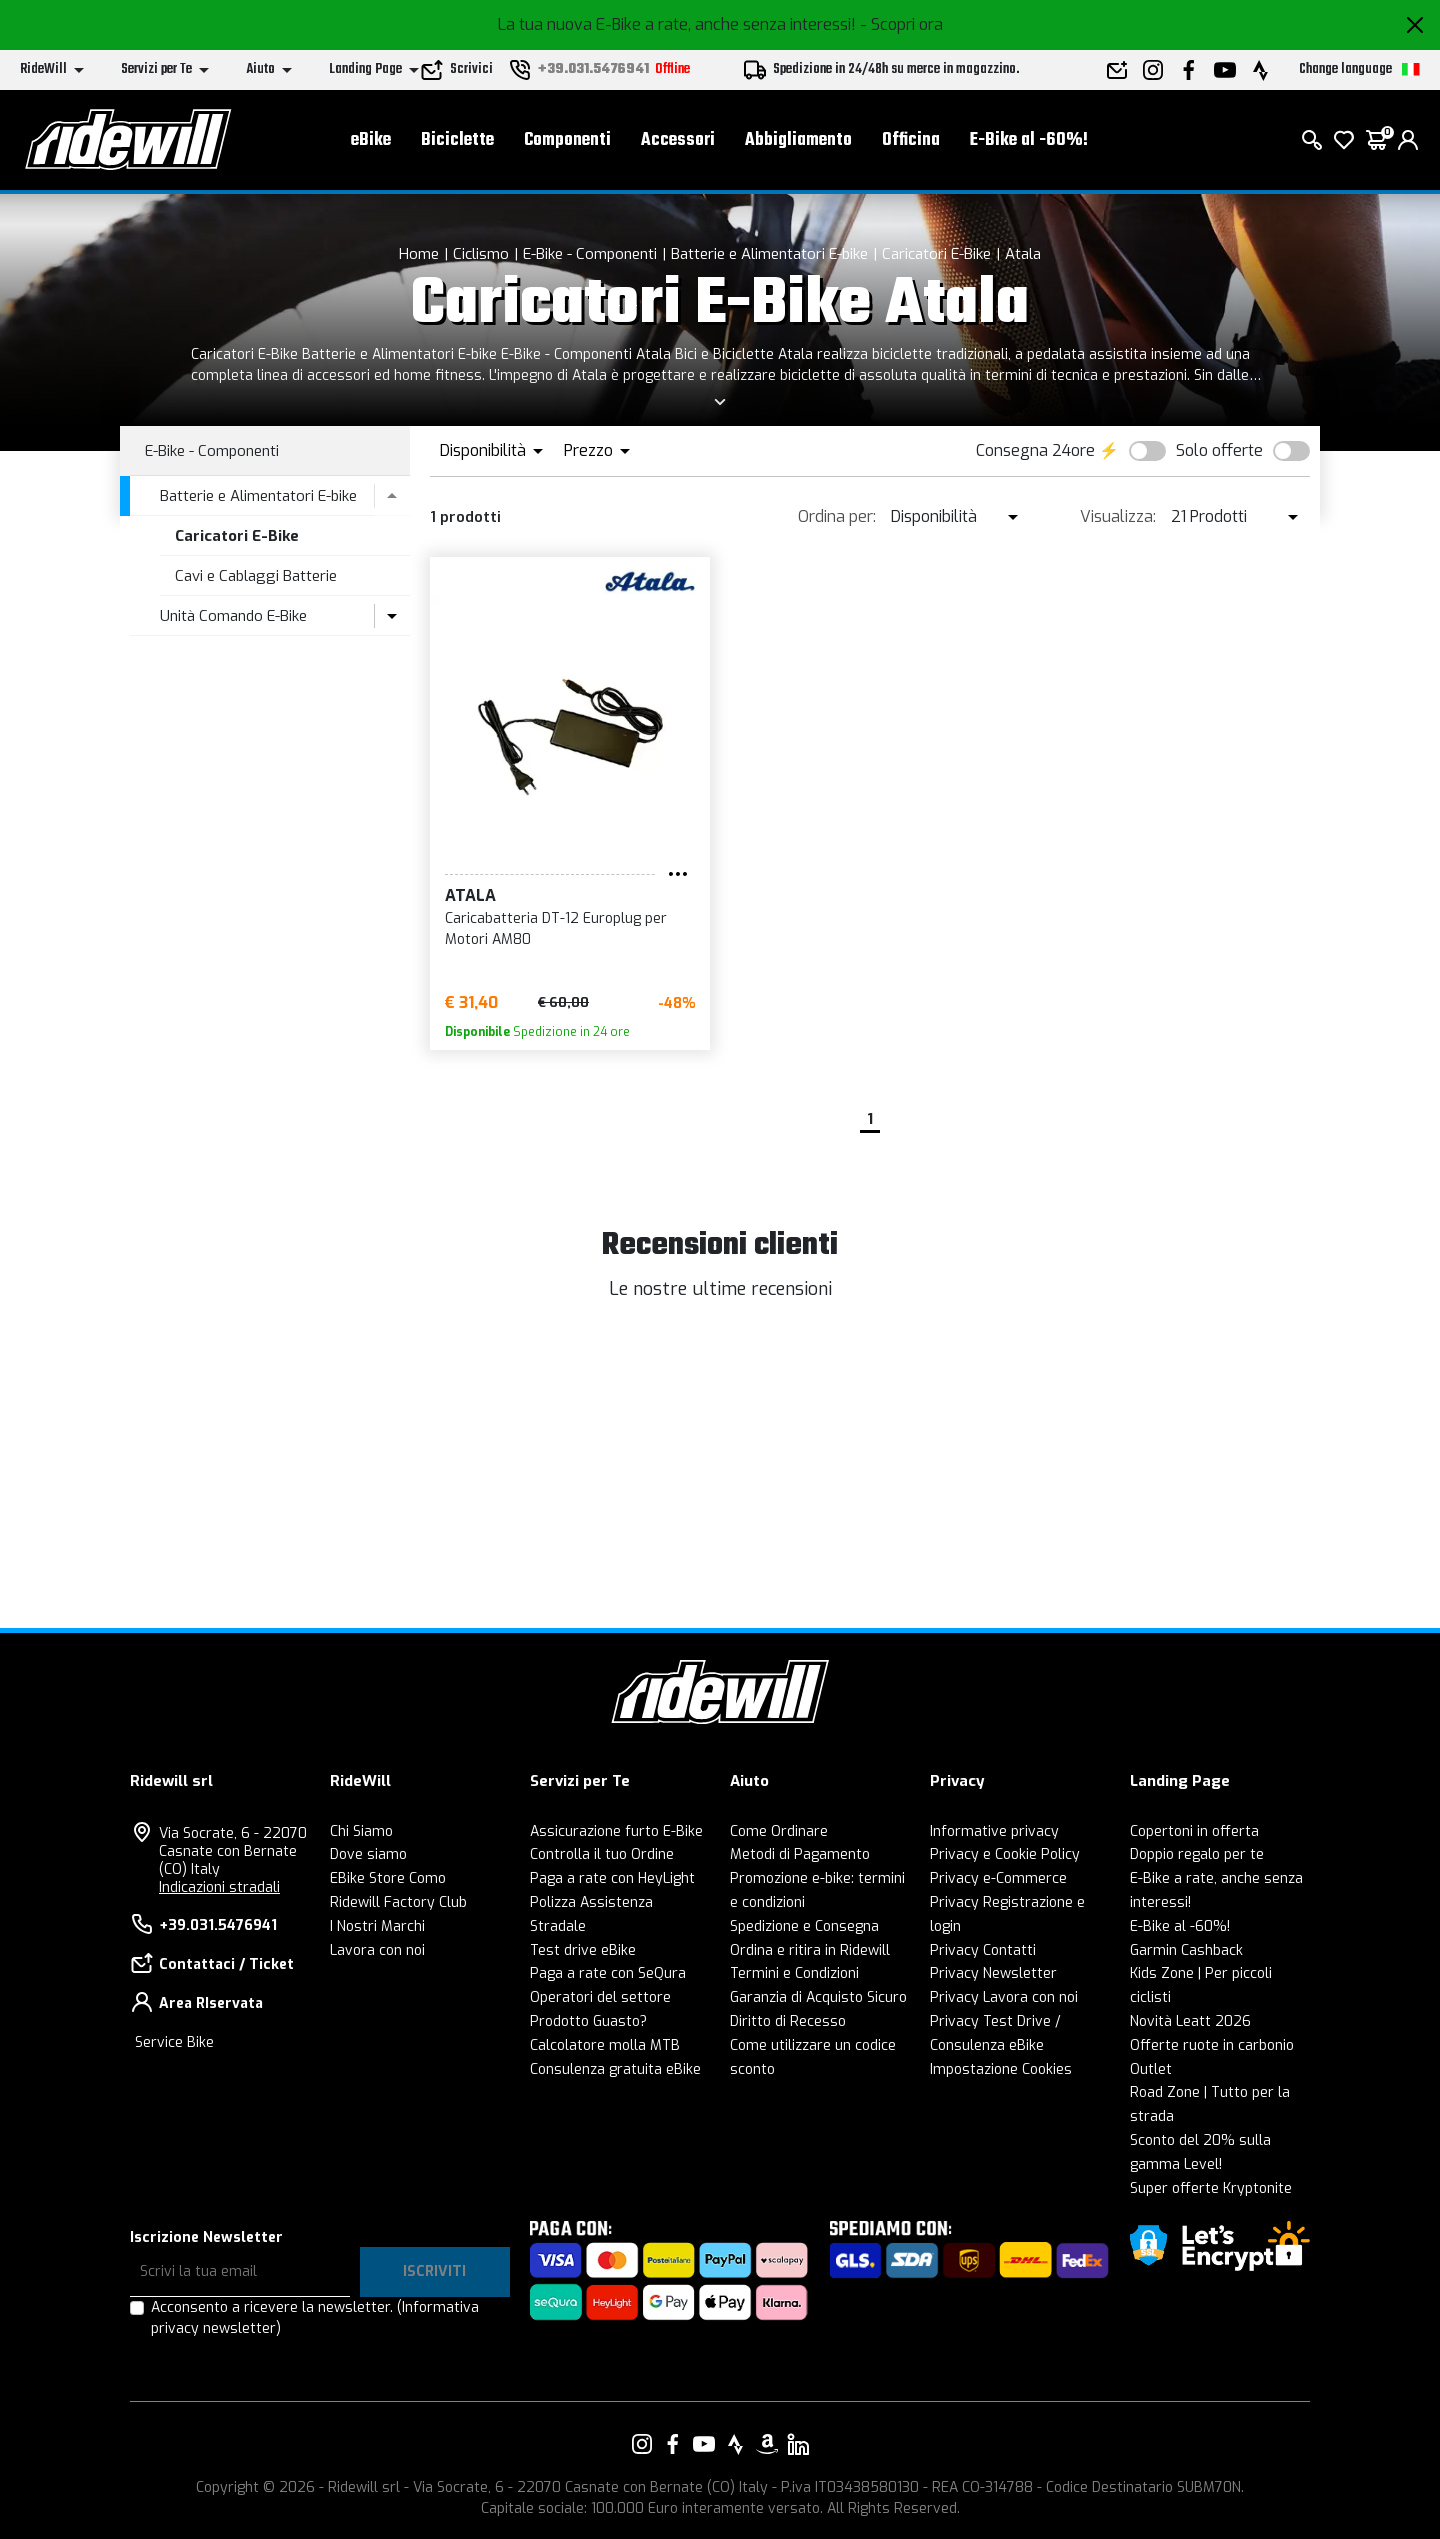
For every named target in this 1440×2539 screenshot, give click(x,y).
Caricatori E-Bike (936, 254)
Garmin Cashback (1186, 1950)
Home (419, 254)
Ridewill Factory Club (398, 1902)
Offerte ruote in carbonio (1212, 2045)
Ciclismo (481, 254)
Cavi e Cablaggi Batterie (256, 576)
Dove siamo (368, 1854)
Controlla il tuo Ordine (602, 1854)
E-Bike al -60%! (1029, 140)
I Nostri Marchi (377, 1926)
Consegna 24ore (1035, 450)
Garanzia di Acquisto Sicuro (818, 1997)
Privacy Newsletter (993, 1973)
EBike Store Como (388, 1878)
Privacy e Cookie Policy (1005, 1854)
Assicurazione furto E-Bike (616, 1831)
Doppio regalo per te (1197, 1854)
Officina (911, 140)
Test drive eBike (583, 1950)
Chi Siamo (361, 1831)
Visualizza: (1118, 516)
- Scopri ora (901, 24)
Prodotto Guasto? (588, 2021)
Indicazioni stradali (219, 1887)
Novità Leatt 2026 (1190, 2021)
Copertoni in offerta (1194, 1831)
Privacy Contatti (983, 1950)
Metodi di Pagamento (800, 1854)
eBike (371, 140)
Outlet (1151, 2069)
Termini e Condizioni (794, 1973)
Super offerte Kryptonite (1211, 2188)
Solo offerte (1219, 450)
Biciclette (457, 140)
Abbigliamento (798, 140)
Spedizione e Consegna (804, 1926)
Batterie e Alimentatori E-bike (769, 254)
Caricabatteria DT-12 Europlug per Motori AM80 (556, 929)
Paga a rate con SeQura (608, 1973)
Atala (1023, 254)
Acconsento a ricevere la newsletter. (315, 2318)
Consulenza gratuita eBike (615, 2069)
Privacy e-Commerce (998, 1878)
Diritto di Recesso (788, 2021)
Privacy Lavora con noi (1004, 1997)
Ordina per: (837, 516)
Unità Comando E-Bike (233, 616)
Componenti (567, 140)
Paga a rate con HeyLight (612, 1878)
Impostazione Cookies (1001, 2069)
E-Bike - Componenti (590, 254)
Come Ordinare (779, 1831)
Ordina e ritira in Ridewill (810, 1950)
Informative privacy (994, 1831)
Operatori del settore (600, 1997)
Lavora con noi (377, 1950)
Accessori (678, 140)
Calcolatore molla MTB (605, 2045)
